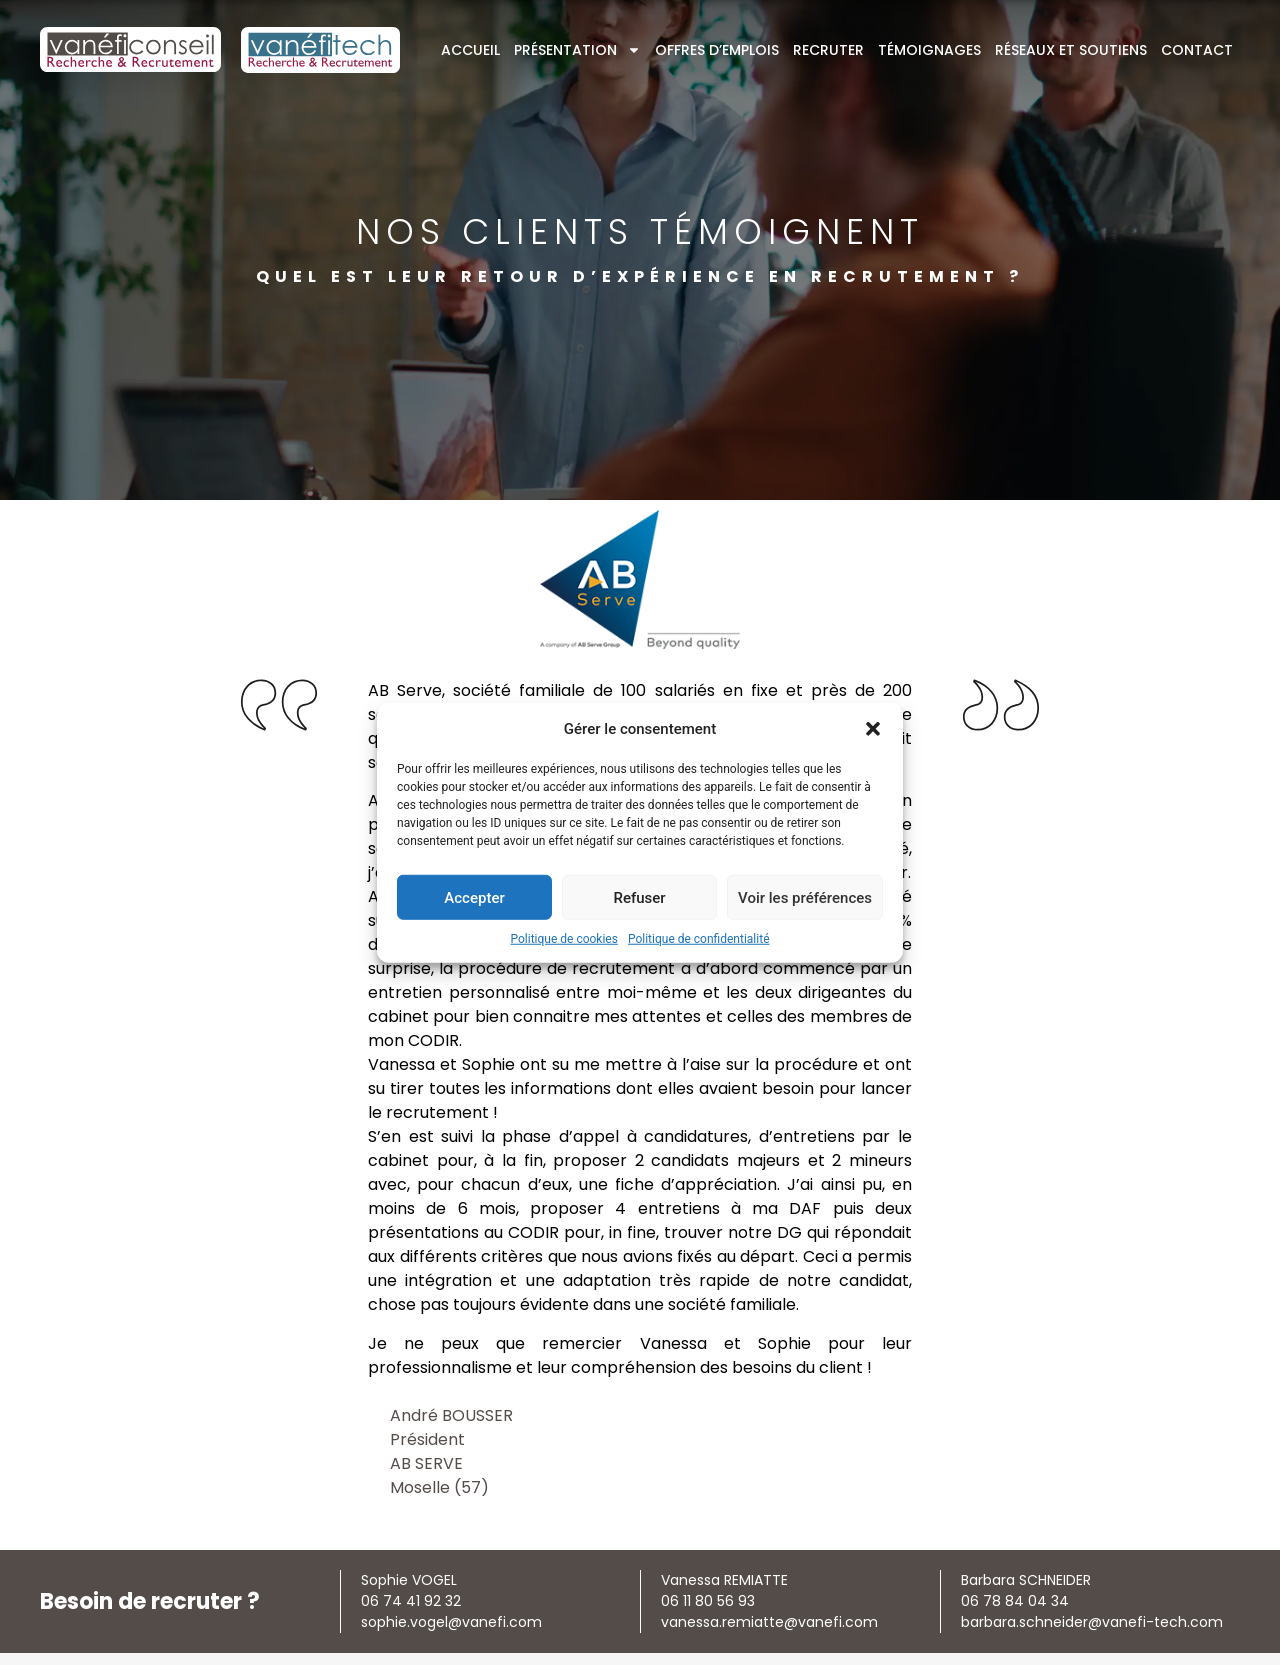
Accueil (470, 50)
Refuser (639, 897)
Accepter (474, 897)
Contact (1197, 50)
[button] (873, 729)
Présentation (577, 50)
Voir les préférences (805, 897)
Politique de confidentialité (699, 939)
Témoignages (929, 50)
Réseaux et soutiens (1071, 50)
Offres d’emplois (717, 50)
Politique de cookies (564, 939)
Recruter (828, 50)
